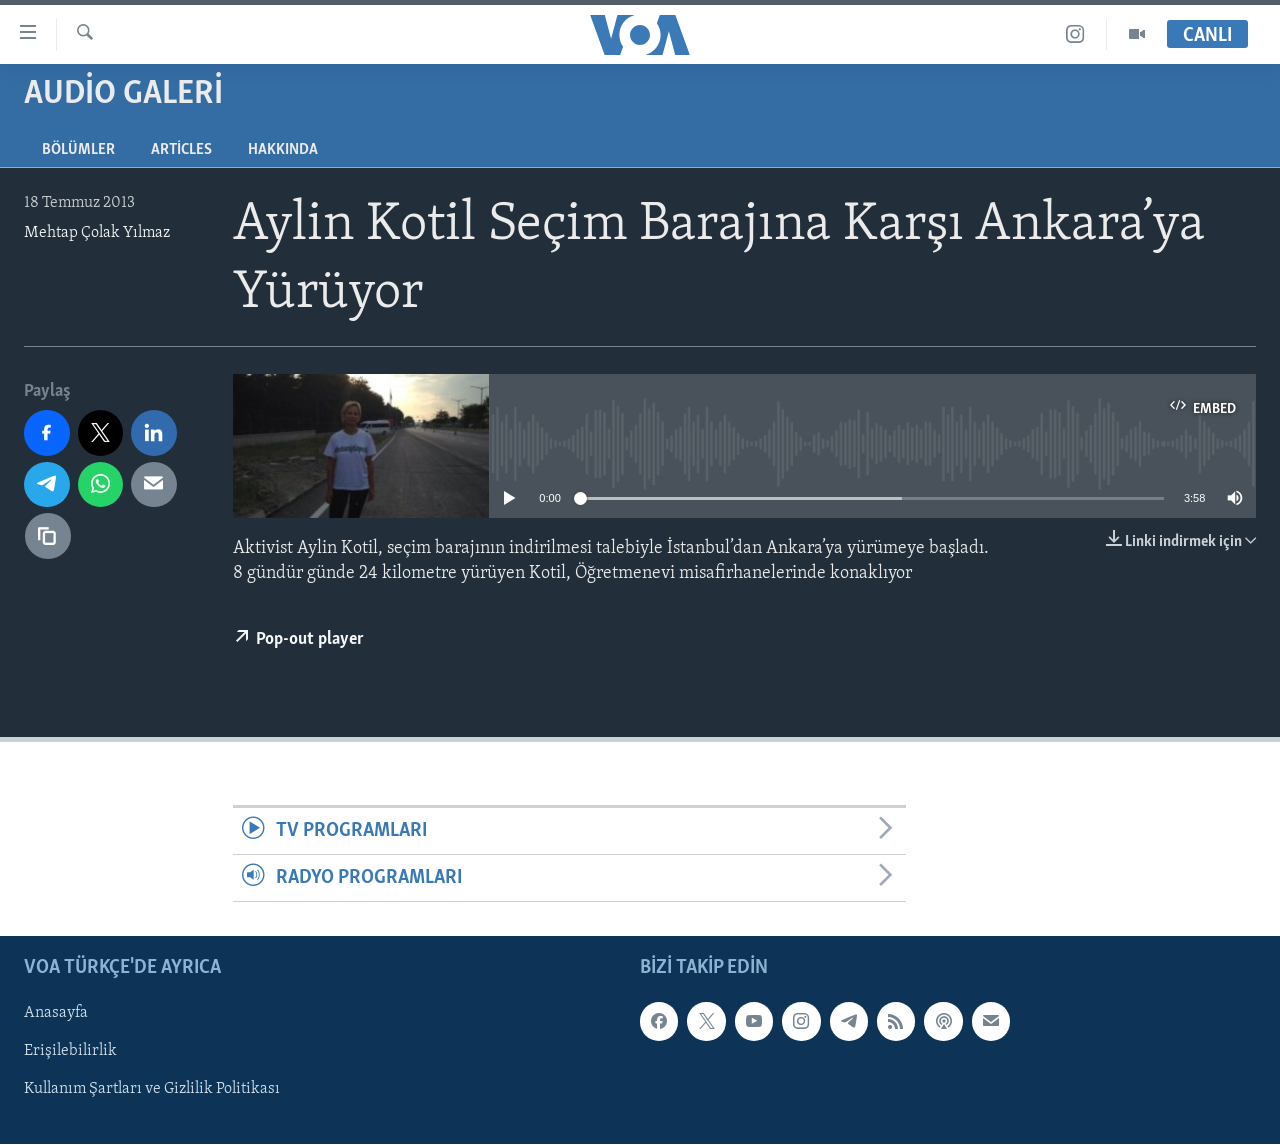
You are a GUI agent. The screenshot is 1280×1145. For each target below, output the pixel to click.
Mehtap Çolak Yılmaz (97, 233)
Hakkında (283, 150)
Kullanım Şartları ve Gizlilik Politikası (152, 1090)
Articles (181, 150)
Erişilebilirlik (70, 1052)
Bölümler (78, 150)
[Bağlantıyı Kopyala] (48, 536)
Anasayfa (56, 1014)
